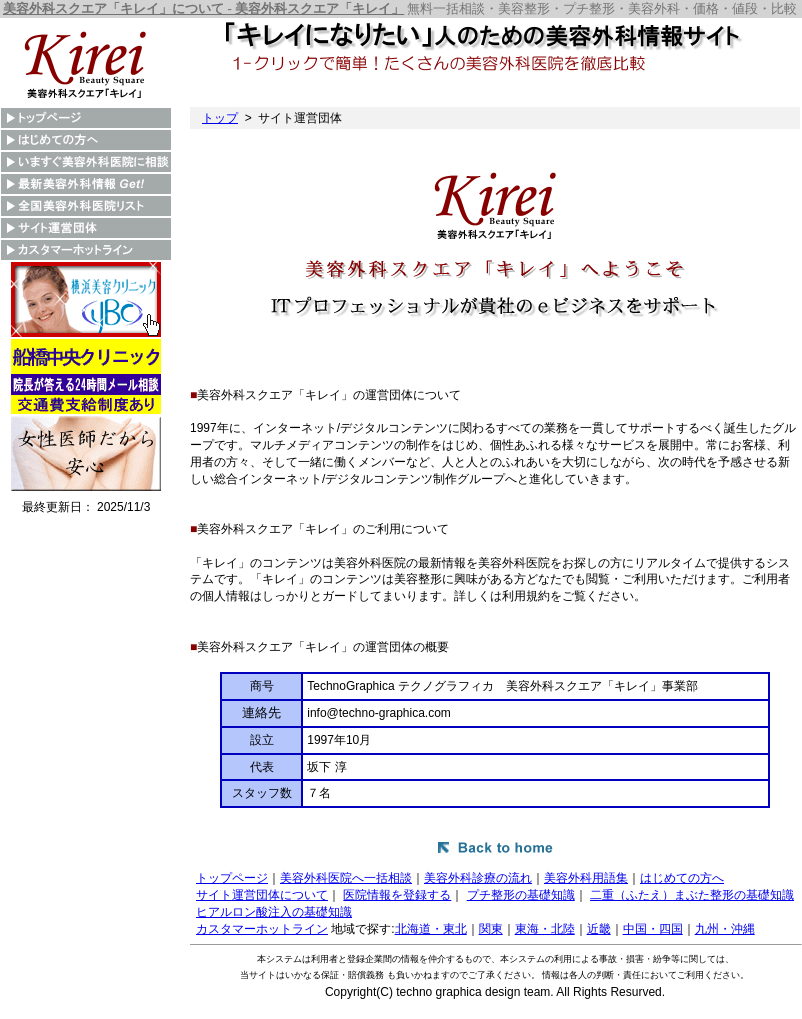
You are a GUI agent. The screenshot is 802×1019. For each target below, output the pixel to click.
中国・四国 (653, 929)
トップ (220, 118)
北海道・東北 (431, 929)
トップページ (232, 878)
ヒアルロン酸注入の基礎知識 (274, 912)
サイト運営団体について (262, 895)
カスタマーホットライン (262, 929)
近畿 (599, 929)
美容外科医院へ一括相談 (346, 878)
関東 (491, 929)
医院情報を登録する (397, 895)
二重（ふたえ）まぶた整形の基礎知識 (692, 895)
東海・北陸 (545, 929)
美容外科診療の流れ (478, 878)
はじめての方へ (682, 878)
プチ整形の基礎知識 (521, 895)
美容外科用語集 (586, 878)
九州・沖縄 (725, 929)
